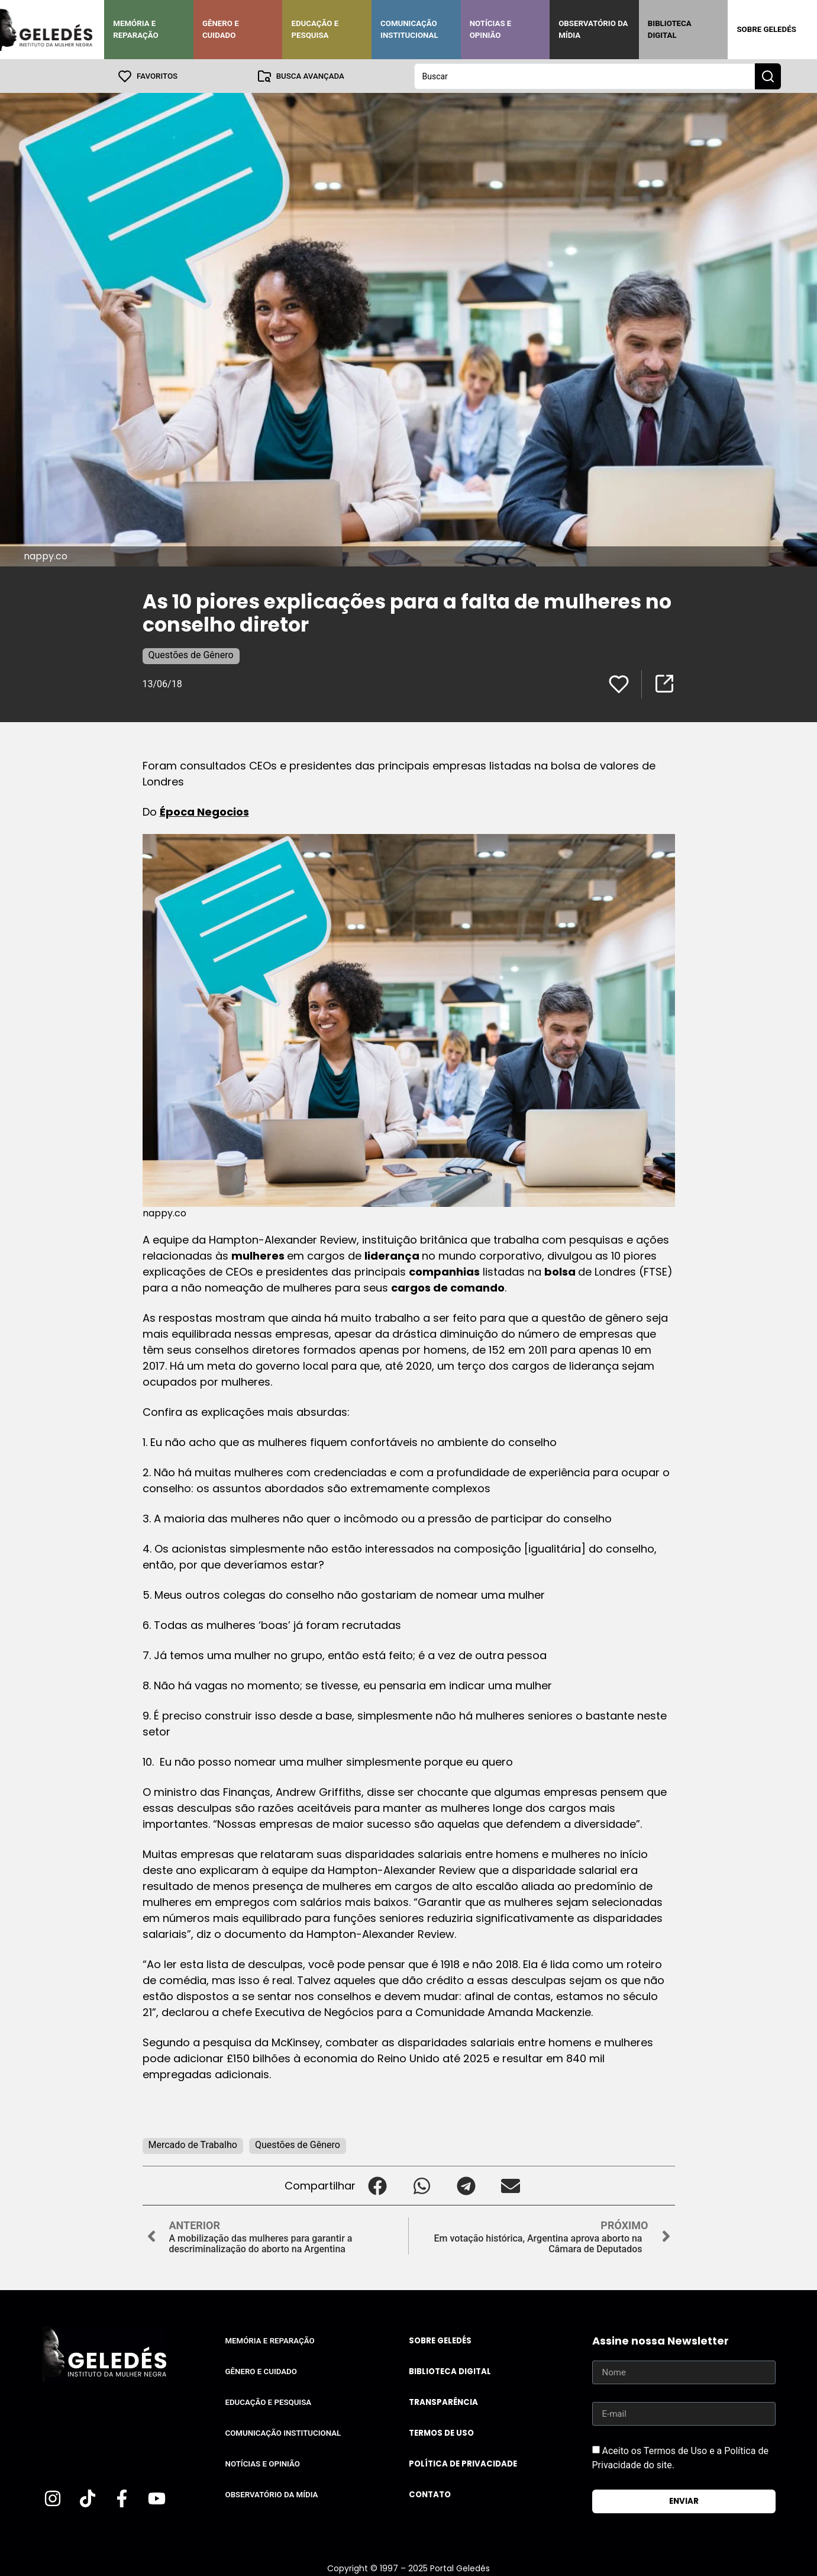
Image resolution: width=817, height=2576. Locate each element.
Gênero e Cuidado (220, 29)
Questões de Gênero (191, 654)
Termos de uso (441, 2432)
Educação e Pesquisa (314, 29)
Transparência (443, 2401)
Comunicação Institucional (409, 29)
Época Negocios (204, 811)
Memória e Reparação (135, 29)
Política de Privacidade (463, 2463)
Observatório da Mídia (593, 29)
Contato (430, 2494)
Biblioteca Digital (670, 29)
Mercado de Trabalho (192, 2144)
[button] (378, 2185)
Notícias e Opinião (491, 29)
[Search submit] (768, 76)
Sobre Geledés (766, 29)
